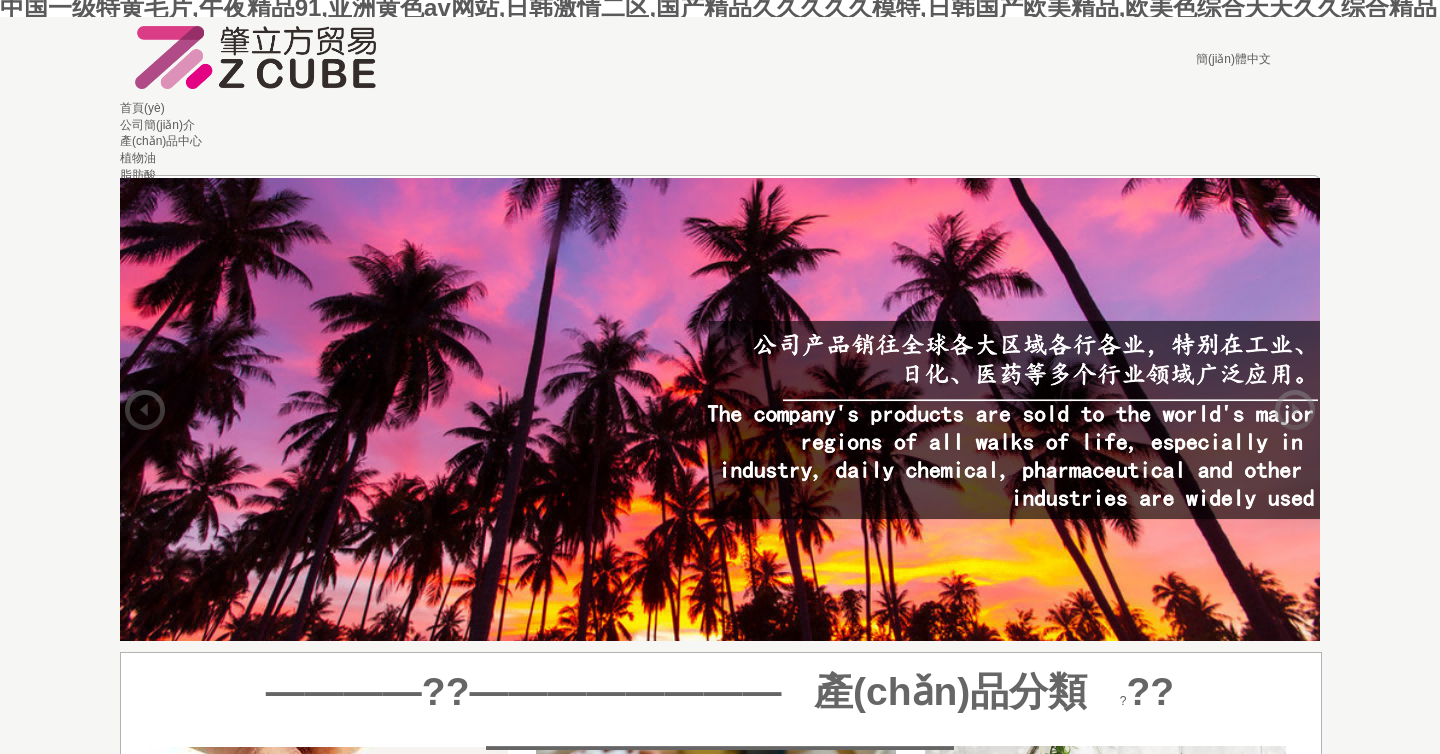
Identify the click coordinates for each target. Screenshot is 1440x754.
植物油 (138, 158)
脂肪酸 (138, 175)
